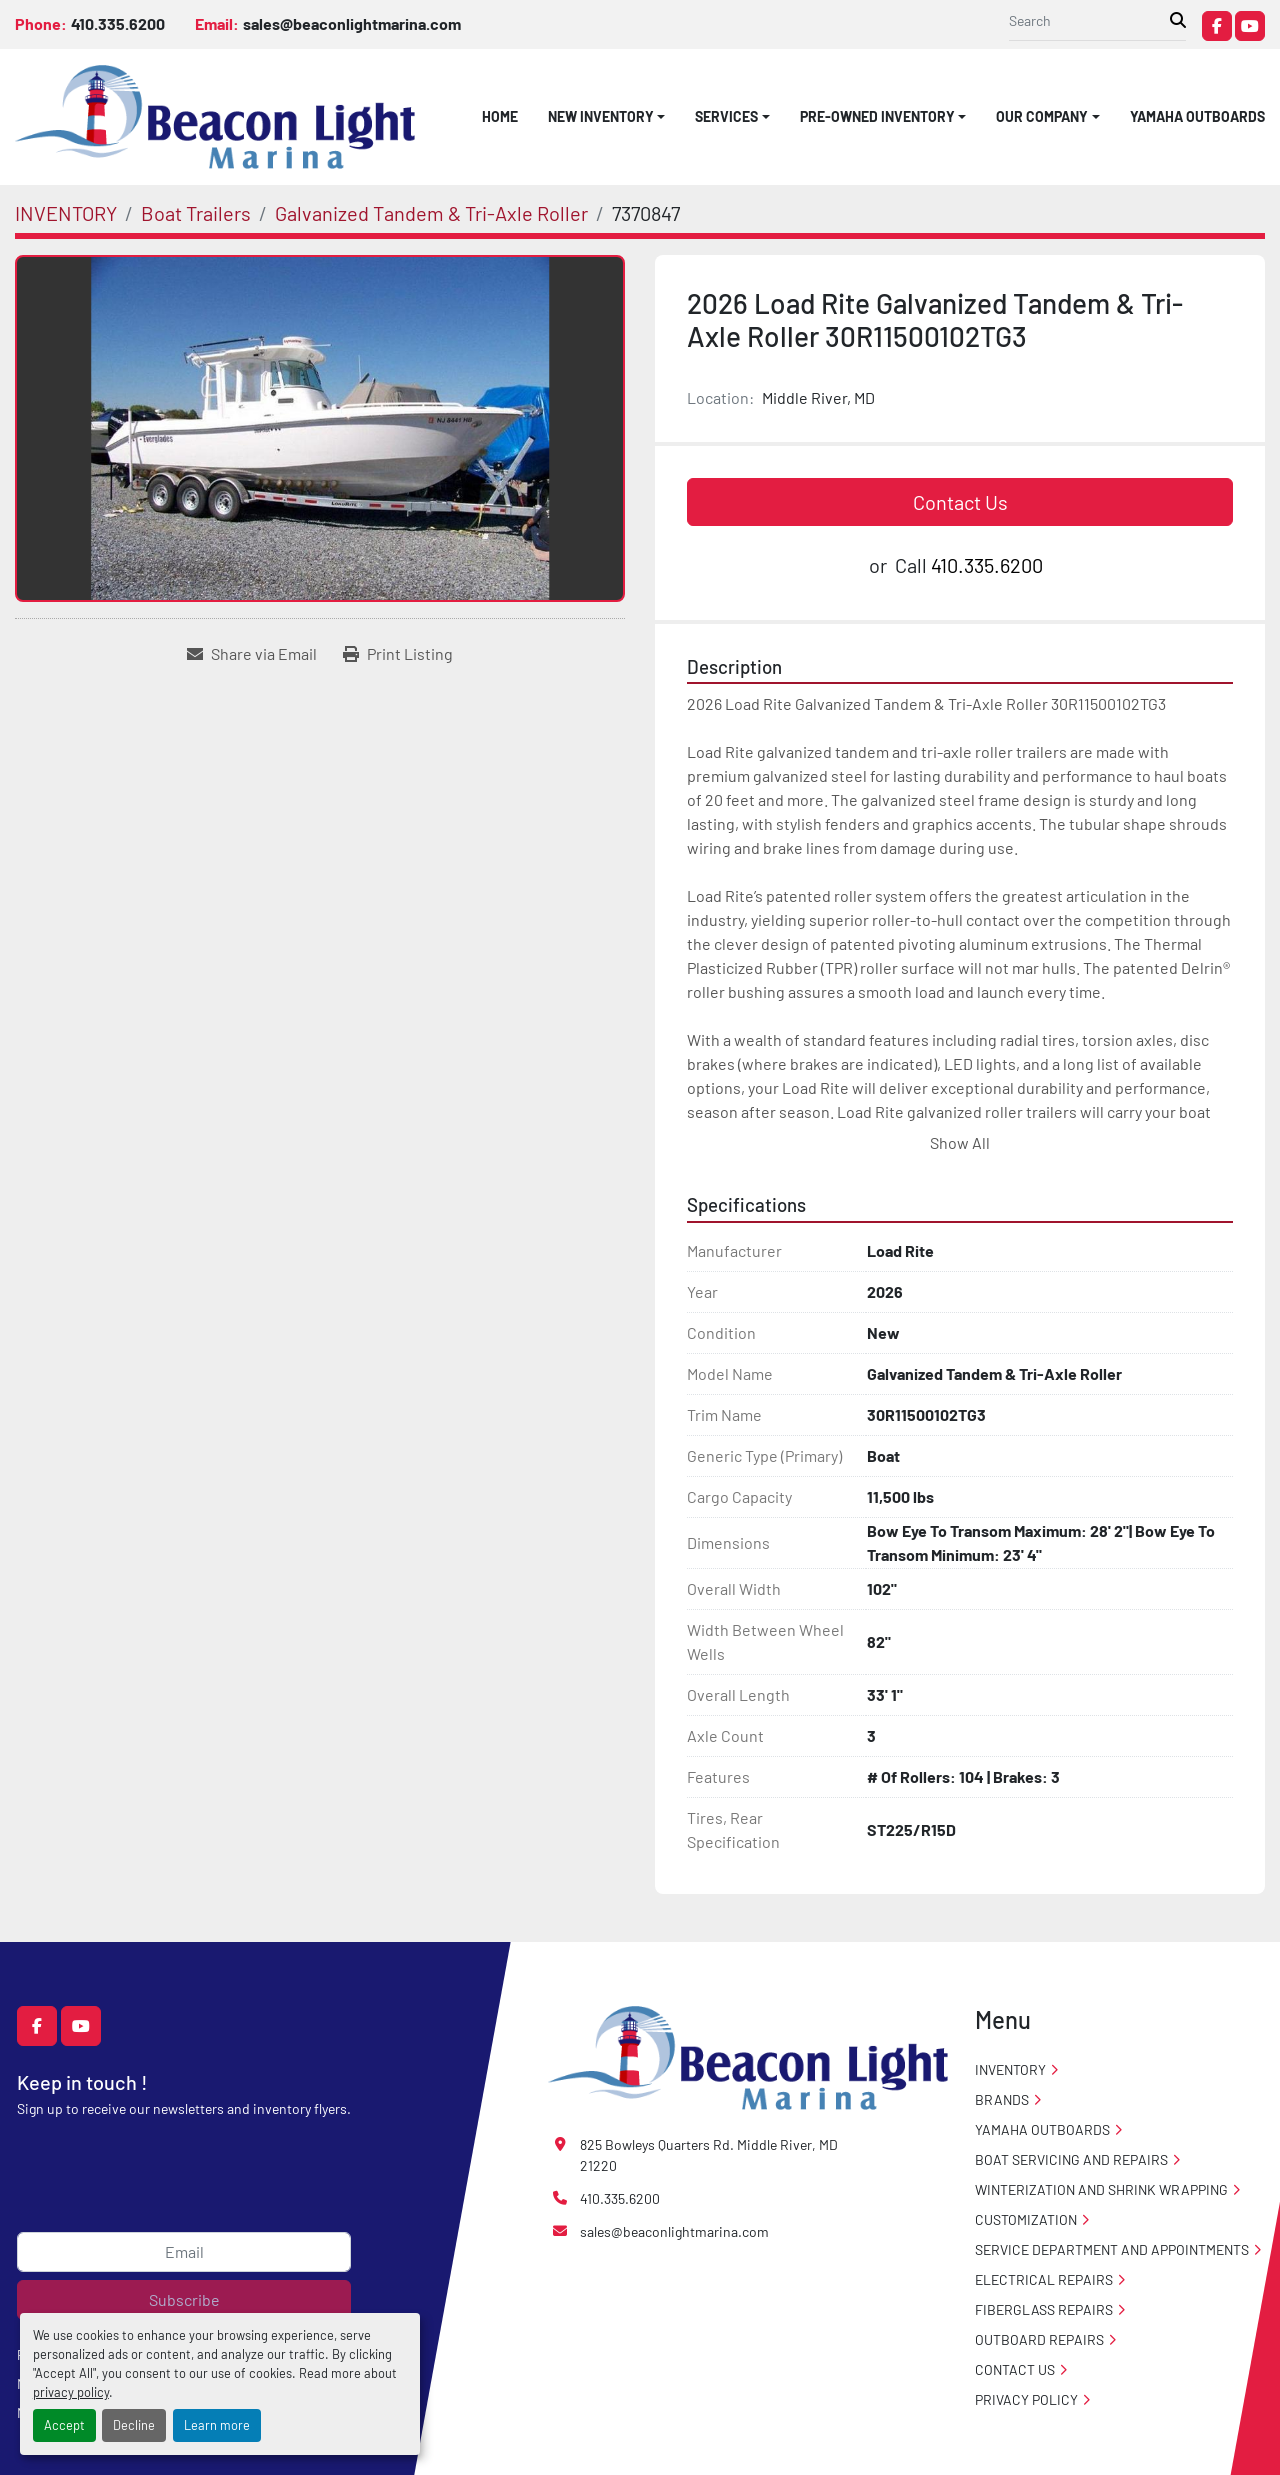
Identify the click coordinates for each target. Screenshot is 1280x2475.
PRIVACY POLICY (1026, 2399)
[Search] (1089, 20)
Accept (64, 2425)
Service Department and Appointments (1112, 2249)
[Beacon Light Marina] (748, 2055)
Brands (1002, 2099)
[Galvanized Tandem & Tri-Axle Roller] (431, 213)
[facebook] (1217, 26)
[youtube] (1250, 26)
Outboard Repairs (1039, 2339)
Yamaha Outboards (1197, 116)
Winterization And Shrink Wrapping (1101, 2189)
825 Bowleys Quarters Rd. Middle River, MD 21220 (709, 2155)
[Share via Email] (252, 654)
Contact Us (960, 502)
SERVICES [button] (726, 116)
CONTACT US (1015, 2369)
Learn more (217, 2425)
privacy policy (71, 2392)
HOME (500, 116)
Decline (134, 2425)
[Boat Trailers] (196, 213)
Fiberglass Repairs (1044, 2309)
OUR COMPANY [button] (1042, 116)
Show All (960, 1142)
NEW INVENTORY (601, 116)
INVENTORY (1010, 2069)
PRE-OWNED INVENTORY (877, 116)
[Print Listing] (398, 654)
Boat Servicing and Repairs (1071, 2159)
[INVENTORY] (66, 213)
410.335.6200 (118, 23)
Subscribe (184, 2299)
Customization (1026, 2219)
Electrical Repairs (1044, 2279)
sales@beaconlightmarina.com (352, 23)
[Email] (184, 2252)
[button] (607, 116)
